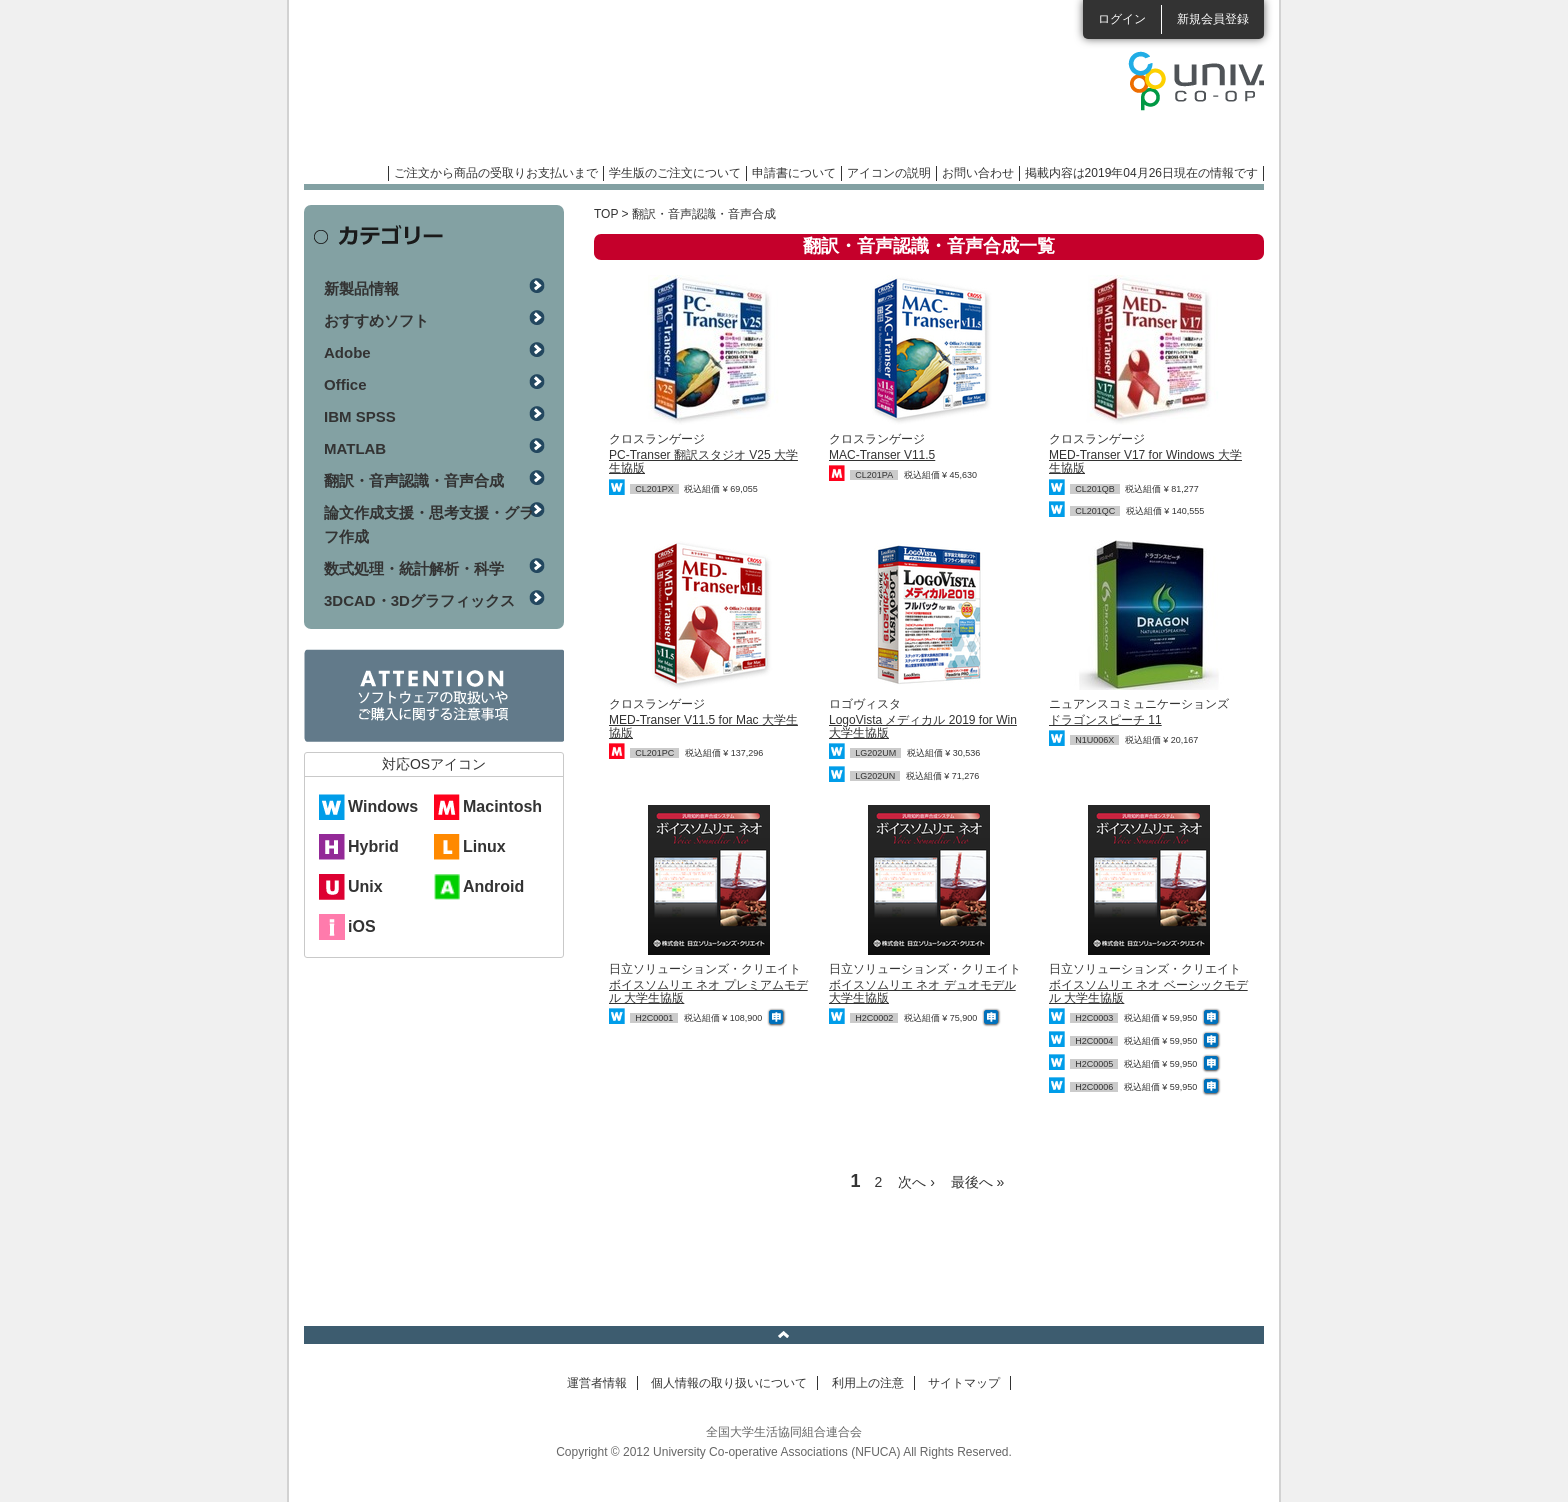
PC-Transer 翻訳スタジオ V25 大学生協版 (703, 461)
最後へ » (978, 1182)
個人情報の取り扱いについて (729, 1383)
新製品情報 (361, 288)
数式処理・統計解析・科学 (414, 568)
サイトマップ (964, 1383)
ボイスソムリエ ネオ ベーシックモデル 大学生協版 (1148, 991)
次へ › (916, 1182)
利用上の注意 (868, 1383)
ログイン (1122, 19)
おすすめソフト (376, 320)
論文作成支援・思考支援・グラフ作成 (429, 524)
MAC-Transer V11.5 (882, 455)
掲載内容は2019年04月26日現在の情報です (1141, 173)
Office (345, 384)
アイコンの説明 (889, 173)
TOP (606, 214)
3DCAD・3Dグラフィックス (419, 600)
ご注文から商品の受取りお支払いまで (496, 173)
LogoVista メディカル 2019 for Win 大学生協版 (923, 726)
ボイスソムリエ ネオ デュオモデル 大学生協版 (922, 991)
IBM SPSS (360, 416)
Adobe (347, 352)
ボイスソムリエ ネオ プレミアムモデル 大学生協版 (708, 991)
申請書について (794, 173)
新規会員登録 (1213, 19)
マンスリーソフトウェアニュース (516, 90)
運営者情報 (597, 1383)
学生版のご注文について (675, 173)
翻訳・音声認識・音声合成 (414, 480)
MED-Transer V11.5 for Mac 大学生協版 (703, 726)
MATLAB (355, 448)
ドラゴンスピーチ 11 (1105, 720)
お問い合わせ (978, 173)
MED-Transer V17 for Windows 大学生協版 (1145, 461)
